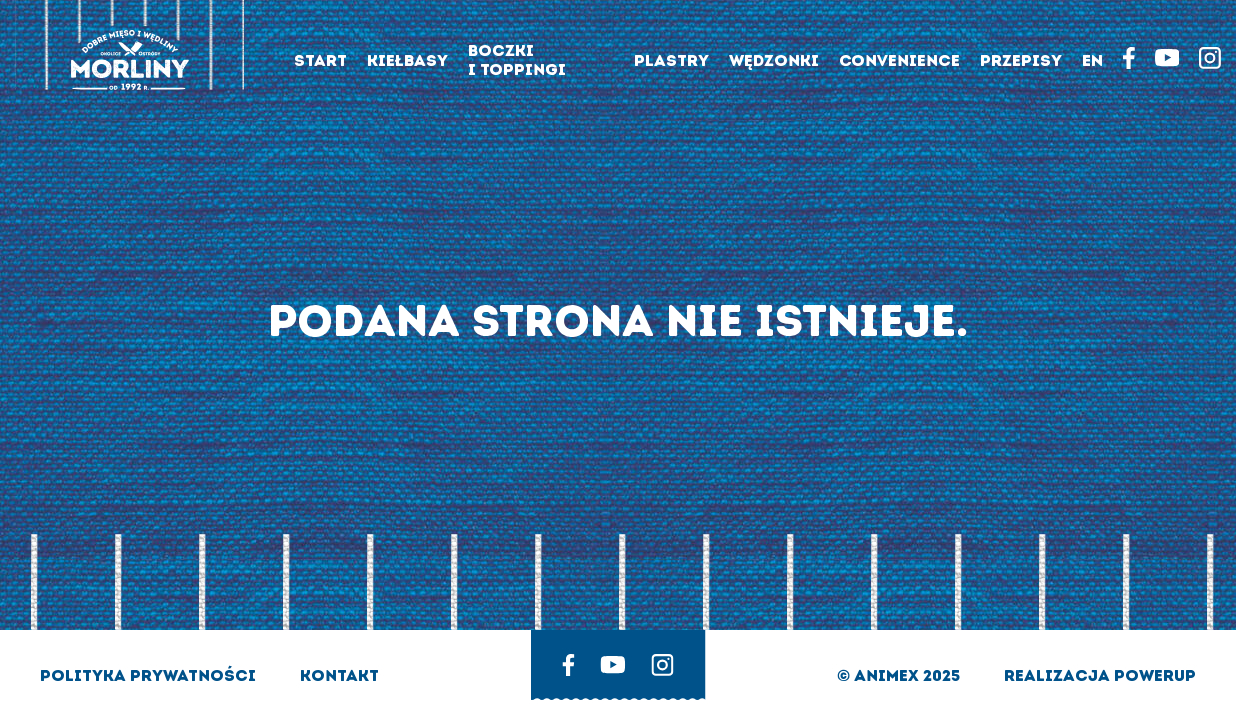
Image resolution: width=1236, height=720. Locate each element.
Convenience (899, 60)
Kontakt (339, 675)
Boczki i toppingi (517, 60)
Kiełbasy (407, 60)
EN (1092, 60)
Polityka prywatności (150, 675)
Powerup (1155, 675)
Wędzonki (774, 60)
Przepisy (1021, 60)
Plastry (671, 60)
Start (320, 60)
